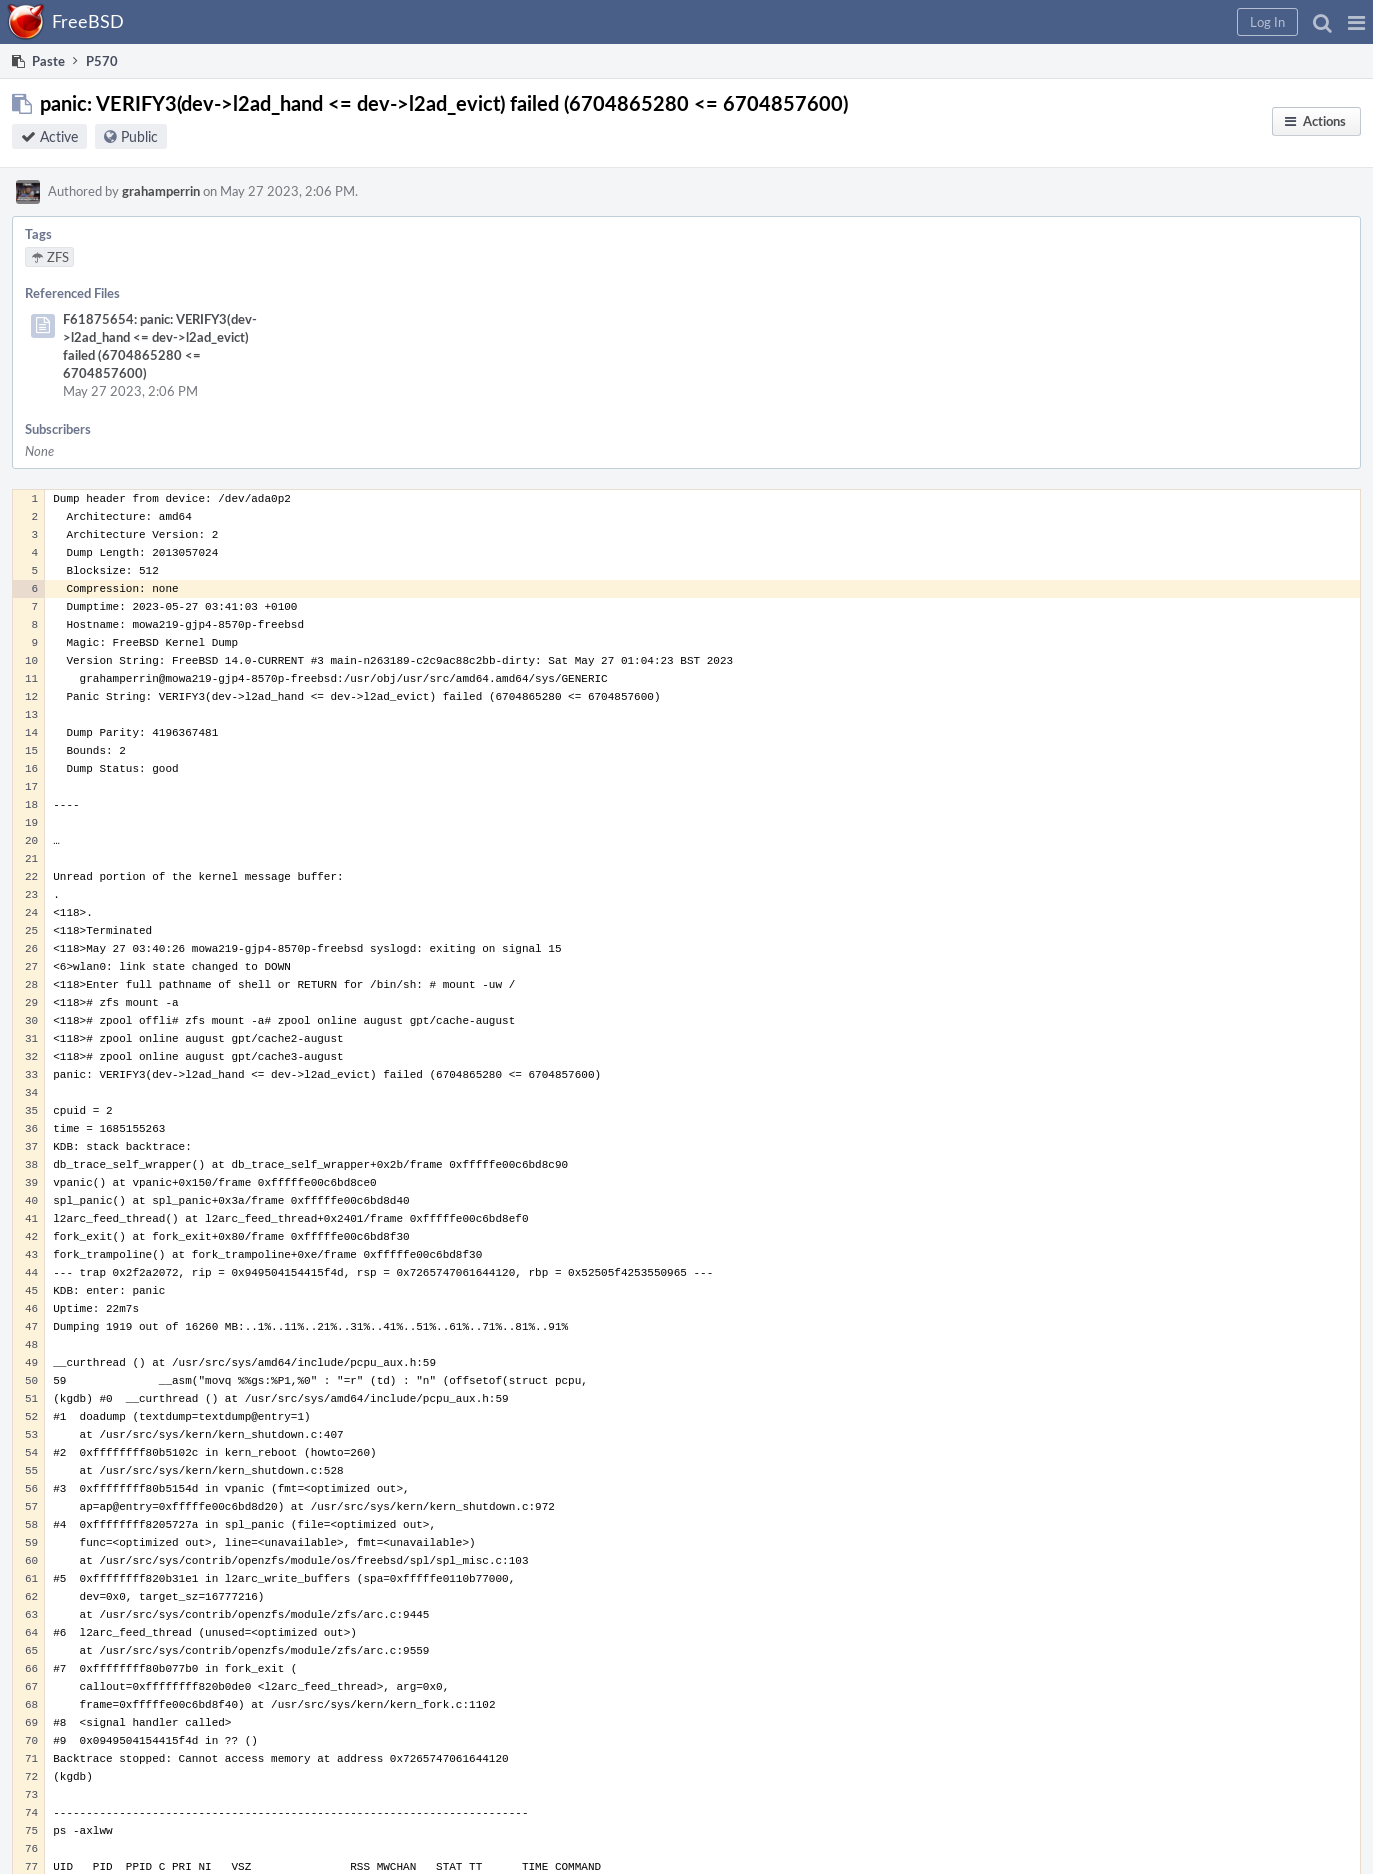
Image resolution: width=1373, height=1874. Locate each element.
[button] (1356, 22)
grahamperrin (161, 191)
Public (139, 136)
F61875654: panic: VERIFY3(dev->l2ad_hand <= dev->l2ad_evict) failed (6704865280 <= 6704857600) (160, 346)
